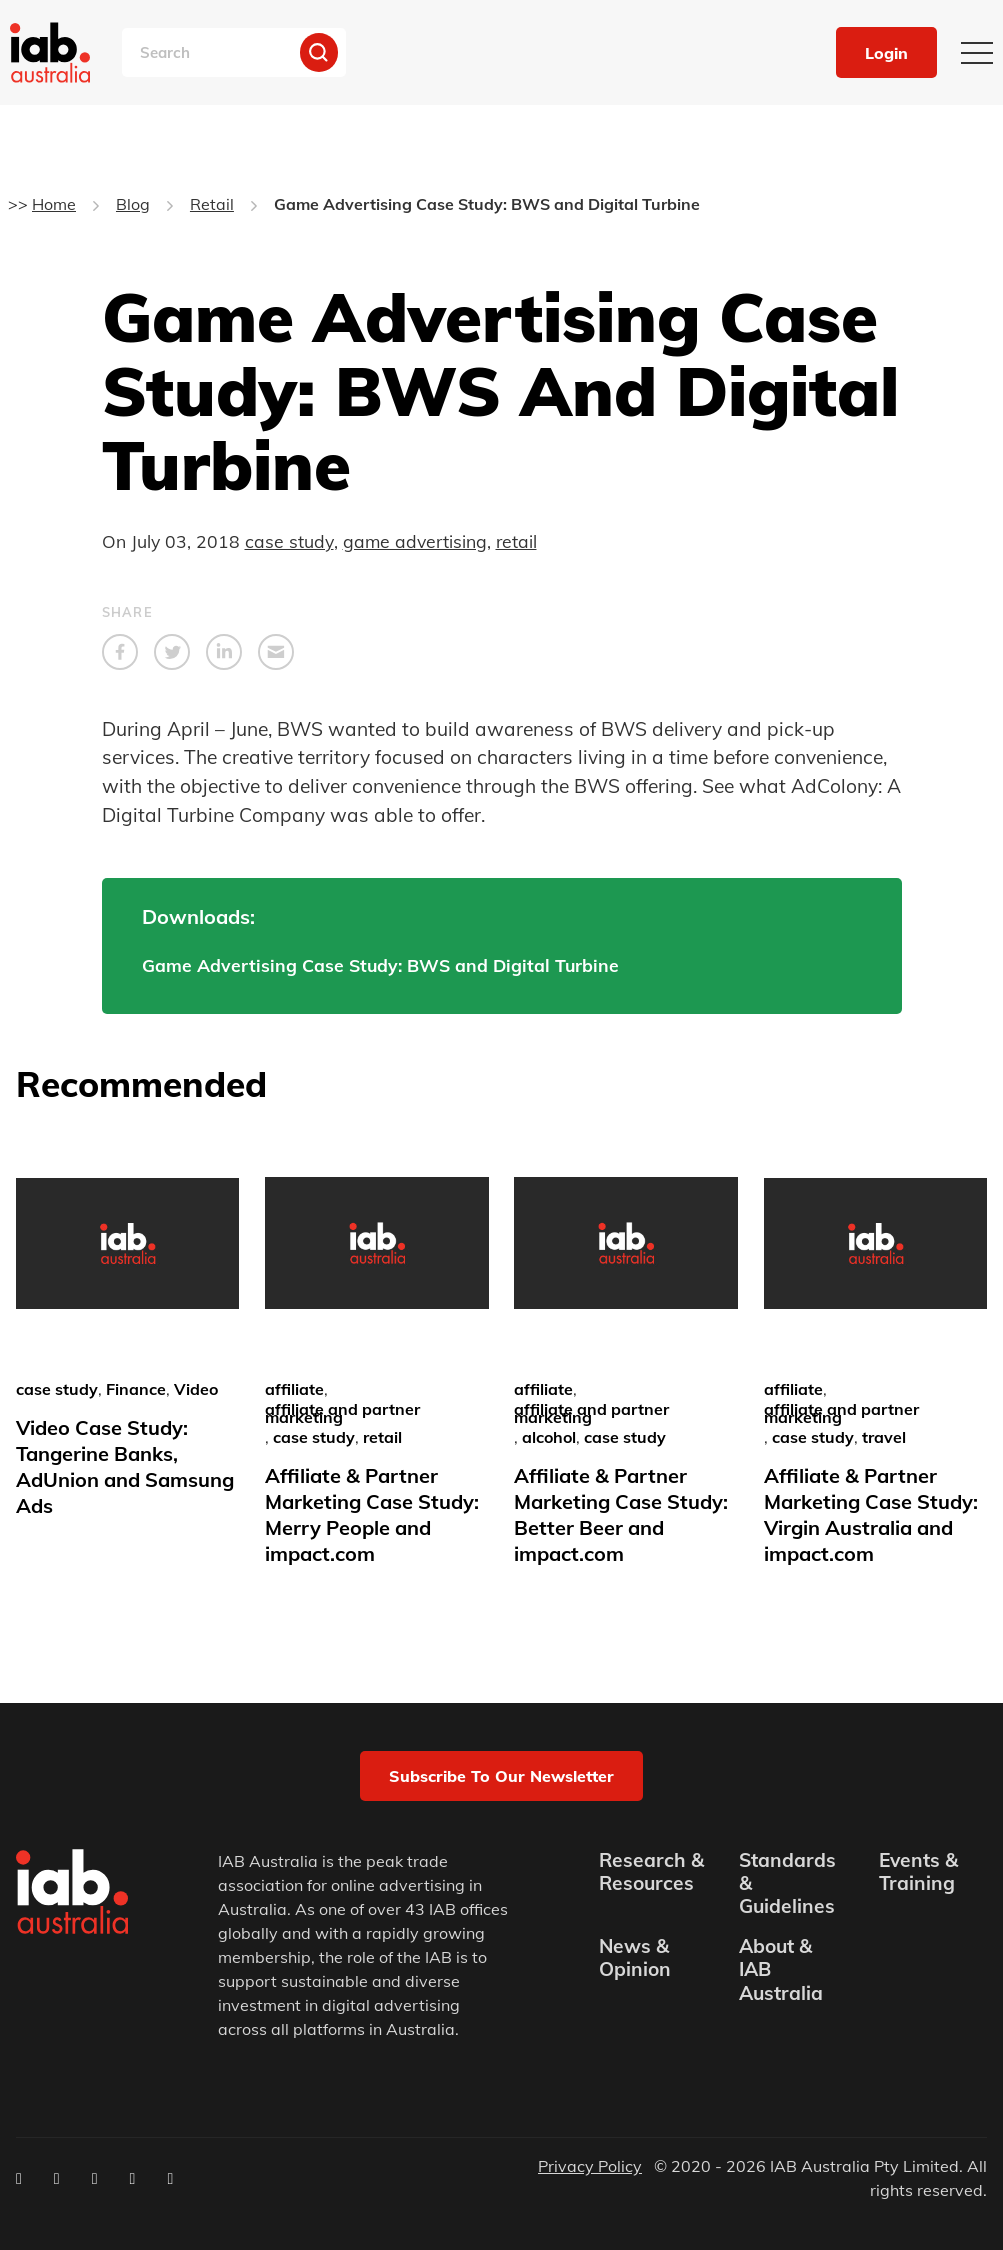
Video (196, 1389)
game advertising (415, 541)
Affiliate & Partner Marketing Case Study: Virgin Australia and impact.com (871, 1514)
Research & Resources (651, 1872)
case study (289, 541)
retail (516, 541)
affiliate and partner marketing (342, 1413)
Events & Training (918, 1872)
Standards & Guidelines (787, 1883)
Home (54, 204)
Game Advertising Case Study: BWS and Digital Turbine (380, 965)
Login (886, 53)
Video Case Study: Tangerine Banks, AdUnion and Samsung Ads (125, 1466)
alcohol (549, 1437)
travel (884, 1437)
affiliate (294, 1389)
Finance (136, 1389)
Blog (133, 204)
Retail (212, 204)
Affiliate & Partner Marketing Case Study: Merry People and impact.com (372, 1514)
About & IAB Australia (781, 1969)
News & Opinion (635, 1958)
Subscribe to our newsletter (501, 1776)
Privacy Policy (590, 2166)
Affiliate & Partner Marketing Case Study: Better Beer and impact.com (621, 1514)
